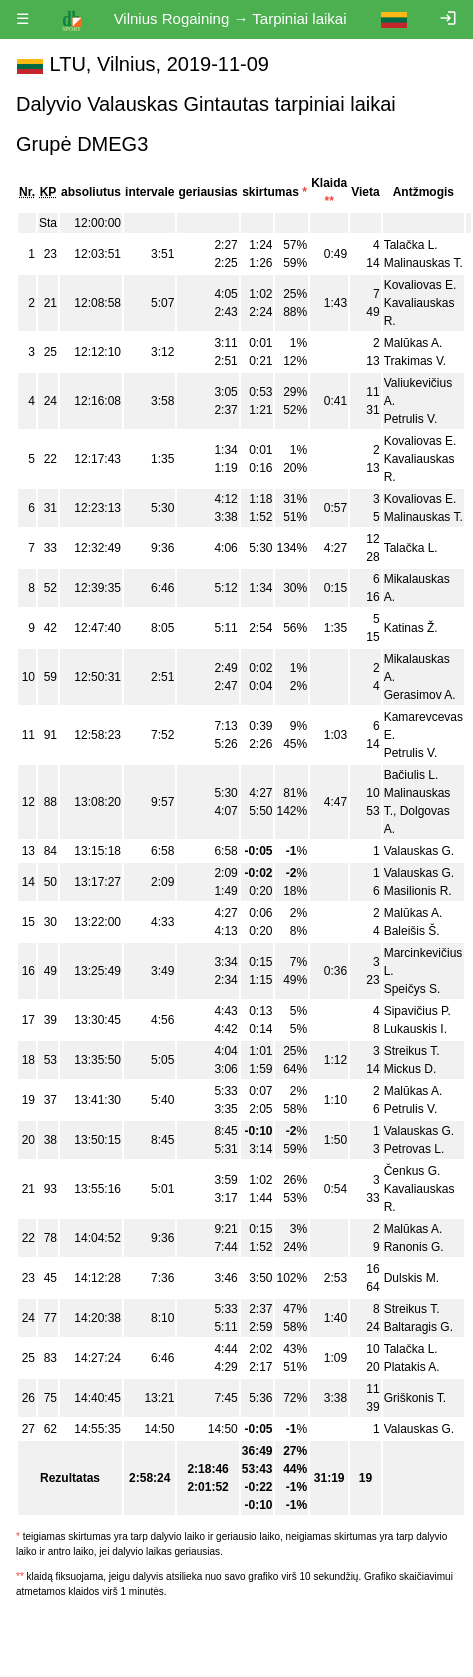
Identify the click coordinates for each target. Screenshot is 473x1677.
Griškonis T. (415, 1398)
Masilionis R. (418, 891)
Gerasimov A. (420, 695)
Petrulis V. (411, 419)
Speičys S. (412, 989)
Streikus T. (412, 1051)
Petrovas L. (414, 1149)
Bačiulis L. (411, 775)
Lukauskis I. (415, 1029)
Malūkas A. (413, 343)
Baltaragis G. (418, 1327)
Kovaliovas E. (420, 285)
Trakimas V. (415, 361)
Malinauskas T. (423, 263)
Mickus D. (410, 1069)
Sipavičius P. (417, 1011)
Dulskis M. (411, 1278)
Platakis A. (412, 1367)
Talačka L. (411, 245)
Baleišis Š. (412, 931)
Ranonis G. (414, 1247)
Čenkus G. (412, 1171)
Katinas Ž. (411, 628)
